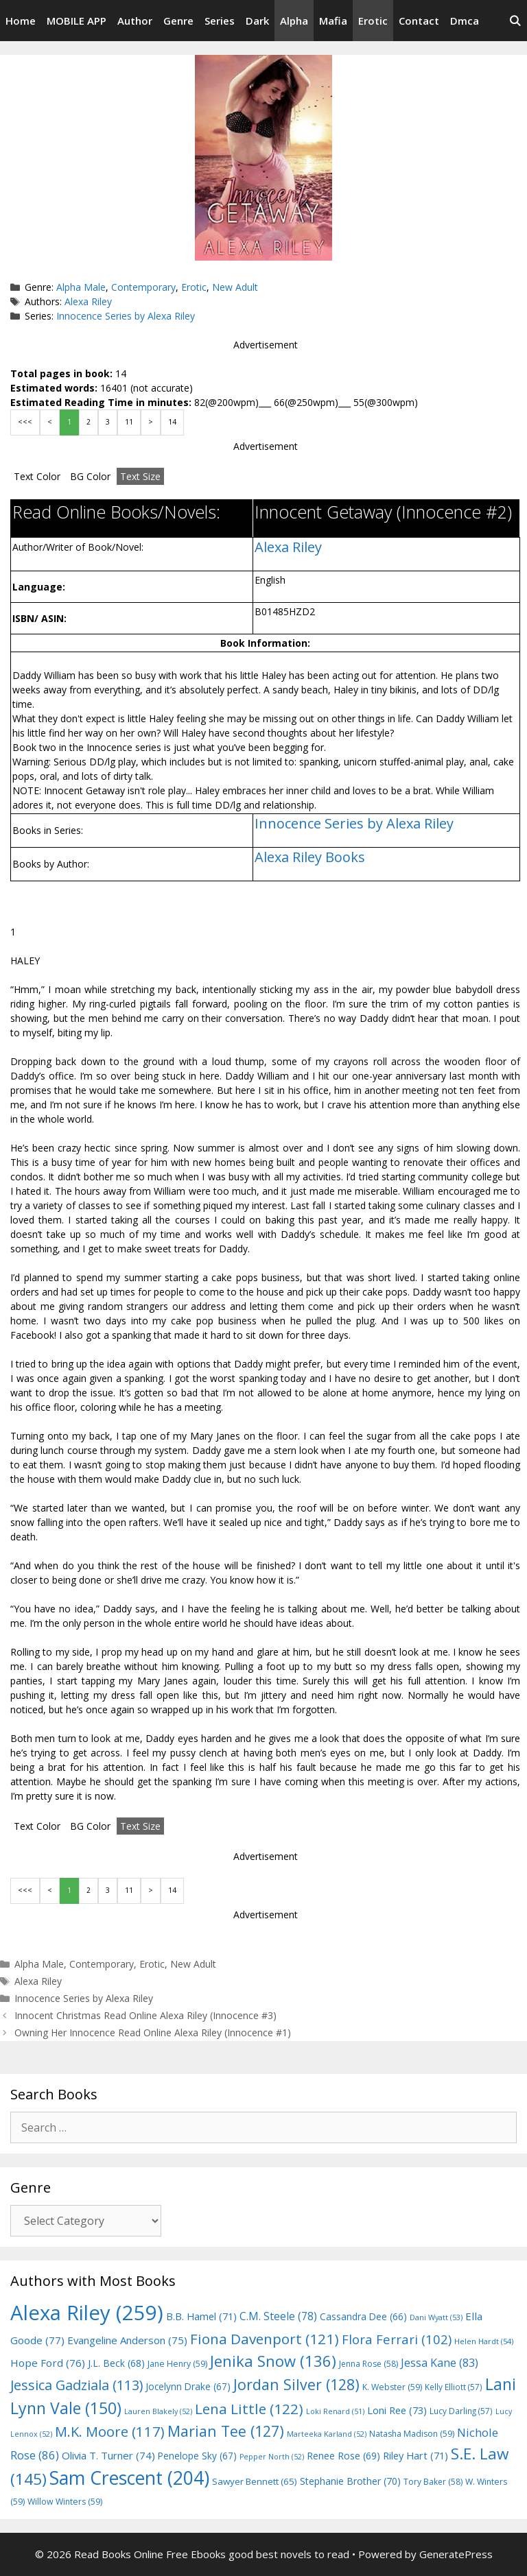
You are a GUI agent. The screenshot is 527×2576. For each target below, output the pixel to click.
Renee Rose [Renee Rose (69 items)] (343, 2455)
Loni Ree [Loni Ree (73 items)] (397, 2410)
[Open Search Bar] (515, 20)
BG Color (90, 476)
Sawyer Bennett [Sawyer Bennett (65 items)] (254, 2481)
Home (20, 20)
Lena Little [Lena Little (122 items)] (249, 2408)
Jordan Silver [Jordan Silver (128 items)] (296, 2384)
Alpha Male (81, 287)
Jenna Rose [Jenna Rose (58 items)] (368, 2364)
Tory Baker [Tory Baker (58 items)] (432, 2482)
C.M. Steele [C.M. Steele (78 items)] (278, 2316)
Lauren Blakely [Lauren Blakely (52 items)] (158, 2411)
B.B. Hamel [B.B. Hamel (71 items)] (201, 2316)
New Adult (235, 287)
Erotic (373, 20)
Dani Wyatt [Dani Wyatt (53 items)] (436, 2317)
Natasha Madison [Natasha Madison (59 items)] (411, 2434)
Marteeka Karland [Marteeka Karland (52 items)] (326, 2434)
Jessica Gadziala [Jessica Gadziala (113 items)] (76, 2385)
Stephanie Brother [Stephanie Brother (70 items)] (350, 2481)
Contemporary (143, 287)
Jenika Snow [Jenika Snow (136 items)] (273, 2360)
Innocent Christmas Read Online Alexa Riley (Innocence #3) (145, 2015)
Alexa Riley (88, 301)
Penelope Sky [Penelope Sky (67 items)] (197, 2455)
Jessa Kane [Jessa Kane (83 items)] (439, 2362)
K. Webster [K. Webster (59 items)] (392, 2387)
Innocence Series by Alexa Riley (125, 315)
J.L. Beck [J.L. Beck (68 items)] (116, 2363)
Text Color (37, 476)
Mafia (333, 20)
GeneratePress (456, 2554)
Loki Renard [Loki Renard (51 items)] (335, 2411)
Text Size (140, 476)
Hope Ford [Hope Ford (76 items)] (47, 2363)
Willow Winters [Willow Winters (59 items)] (64, 2501)
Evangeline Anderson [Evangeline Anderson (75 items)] (127, 2340)
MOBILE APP (76, 20)
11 (129, 422)
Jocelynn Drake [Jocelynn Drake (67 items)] (188, 2386)
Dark (257, 20)
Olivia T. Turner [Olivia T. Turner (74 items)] (108, 2455)
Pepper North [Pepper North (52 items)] (271, 2456)
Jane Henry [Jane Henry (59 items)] (177, 2364)
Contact (419, 20)
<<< (25, 422)
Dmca (464, 20)
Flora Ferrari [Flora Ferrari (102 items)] (397, 2339)
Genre (178, 20)
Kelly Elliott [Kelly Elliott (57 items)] (453, 2386)
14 (172, 422)
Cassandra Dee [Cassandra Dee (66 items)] (363, 2316)
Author (134, 20)
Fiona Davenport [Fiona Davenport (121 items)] (264, 2338)
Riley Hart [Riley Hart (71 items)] (415, 2455)
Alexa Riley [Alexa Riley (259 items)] (86, 2312)
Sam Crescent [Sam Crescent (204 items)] (129, 2478)
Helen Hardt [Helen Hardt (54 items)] (483, 2341)
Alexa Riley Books (310, 857)
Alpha (294, 20)
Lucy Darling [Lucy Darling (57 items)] (461, 2410)
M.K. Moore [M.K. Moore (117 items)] (110, 2431)
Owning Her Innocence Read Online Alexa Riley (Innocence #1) (152, 2032)
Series (219, 20)
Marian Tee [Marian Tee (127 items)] (225, 2431)
